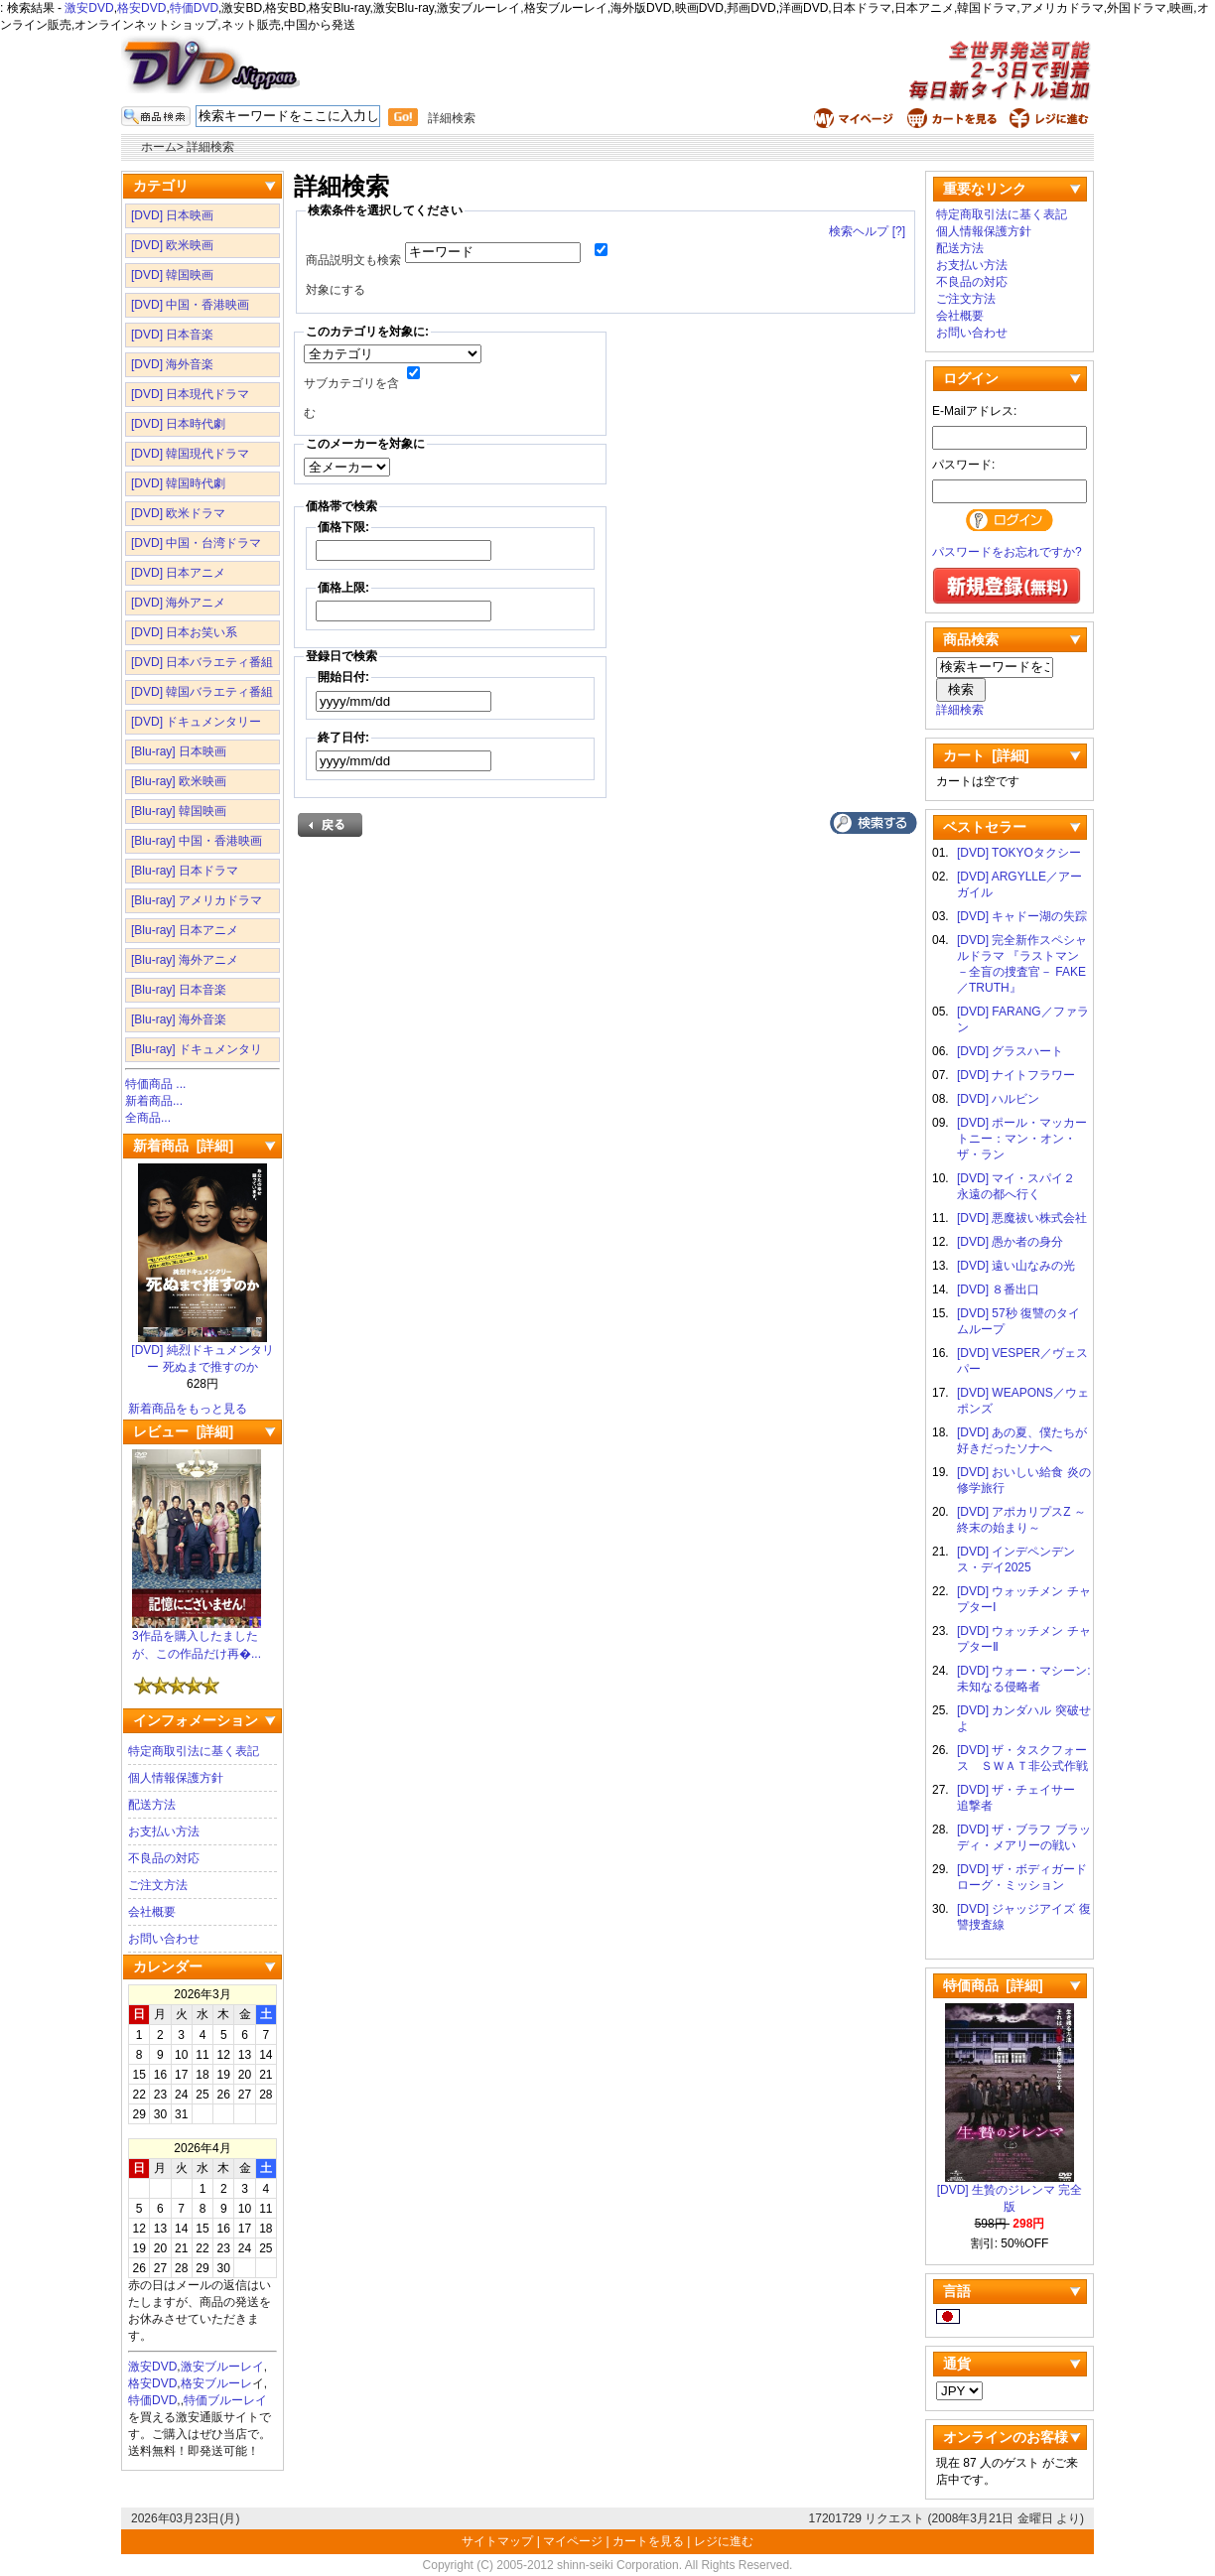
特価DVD (194, 8)
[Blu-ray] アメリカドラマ (196, 900)
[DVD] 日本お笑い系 (184, 632)
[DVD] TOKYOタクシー (1019, 853)
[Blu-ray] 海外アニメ (184, 960)
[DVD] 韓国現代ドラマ (190, 454)
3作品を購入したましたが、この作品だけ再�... (196, 1639)
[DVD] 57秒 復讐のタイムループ (1018, 1321)
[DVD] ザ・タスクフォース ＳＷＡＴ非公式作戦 (1022, 1758)
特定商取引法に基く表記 (193, 1751)
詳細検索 (451, 118)
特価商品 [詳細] (993, 1985)
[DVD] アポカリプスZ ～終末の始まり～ (1021, 1520)
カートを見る (648, 2541)
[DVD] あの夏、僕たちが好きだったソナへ (1022, 1440)
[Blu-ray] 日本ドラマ (184, 871)
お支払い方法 (164, 1831)
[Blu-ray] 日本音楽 (178, 990)
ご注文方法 (158, 1885)
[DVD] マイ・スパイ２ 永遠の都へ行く (1022, 1186)
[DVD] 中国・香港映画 (190, 305)
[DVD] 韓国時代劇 (178, 483)
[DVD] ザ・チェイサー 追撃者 (1022, 1798)
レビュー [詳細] (183, 1431)
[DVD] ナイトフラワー (1016, 1075)
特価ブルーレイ (225, 2400)
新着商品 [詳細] (183, 1145)
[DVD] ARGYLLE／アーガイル (1019, 884)
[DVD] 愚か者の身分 (1010, 1242)
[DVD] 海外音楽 (172, 364)
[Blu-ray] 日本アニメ (184, 930)
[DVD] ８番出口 (998, 1289)
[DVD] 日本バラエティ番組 (202, 662)
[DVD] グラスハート (1010, 1051)
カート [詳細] (986, 755)
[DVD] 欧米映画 (172, 245)
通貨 (957, 2364)
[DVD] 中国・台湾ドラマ (196, 543)
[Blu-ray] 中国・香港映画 (196, 841)
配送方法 (152, 1805)
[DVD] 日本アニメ (178, 573)
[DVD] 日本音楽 (172, 334)
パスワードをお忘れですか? (1007, 552)
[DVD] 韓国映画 (172, 275)
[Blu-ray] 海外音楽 (178, 1019)
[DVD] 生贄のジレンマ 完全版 (1010, 2192)
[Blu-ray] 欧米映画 (178, 781)
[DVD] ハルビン (998, 1099)
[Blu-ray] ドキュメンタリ (196, 1049)
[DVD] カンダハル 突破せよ (1024, 1718)
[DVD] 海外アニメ (178, 603)
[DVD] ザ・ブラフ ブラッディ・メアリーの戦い (1024, 1837)
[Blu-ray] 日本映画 (178, 751)
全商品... (148, 1118)
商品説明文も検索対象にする (353, 275)
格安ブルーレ (216, 2383)
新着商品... (154, 1101)
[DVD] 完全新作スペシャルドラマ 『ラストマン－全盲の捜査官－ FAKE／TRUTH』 (1022, 964)
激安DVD (89, 8)
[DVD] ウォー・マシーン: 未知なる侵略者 (1024, 1679)
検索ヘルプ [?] (867, 231)
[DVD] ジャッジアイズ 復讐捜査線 (1024, 1917)
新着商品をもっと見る (187, 1409)
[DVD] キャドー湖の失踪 (1022, 916)
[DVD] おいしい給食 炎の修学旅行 (1024, 1480)
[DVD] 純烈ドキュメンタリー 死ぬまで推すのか (202, 1352)
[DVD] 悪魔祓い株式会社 (1022, 1218)
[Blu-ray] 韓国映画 (178, 811)
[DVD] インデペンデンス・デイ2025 (1016, 1559)
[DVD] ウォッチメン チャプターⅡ (1024, 1639)
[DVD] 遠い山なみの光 (1016, 1266)
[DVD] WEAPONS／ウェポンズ (1023, 1401)
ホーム (159, 147)
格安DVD (141, 8)
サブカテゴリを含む (351, 398)
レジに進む (723, 2541)
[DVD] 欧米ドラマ (178, 513)
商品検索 (971, 639)
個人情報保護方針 (175, 1778)
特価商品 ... (155, 1084)
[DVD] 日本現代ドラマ (190, 394)
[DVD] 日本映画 (172, 215)
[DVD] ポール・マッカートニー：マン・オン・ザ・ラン (1022, 1138)
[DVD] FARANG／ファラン (1023, 1019)
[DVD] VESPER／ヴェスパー (1022, 1361)
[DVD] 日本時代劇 (178, 424)
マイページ (573, 2541)
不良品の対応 (164, 1858)
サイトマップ (499, 2541)
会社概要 (152, 1912)
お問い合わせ (164, 1939)
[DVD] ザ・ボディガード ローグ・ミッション (1024, 1877)
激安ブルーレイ (222, 2366)
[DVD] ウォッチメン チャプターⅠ (1024, 1599)
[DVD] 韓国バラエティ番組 (202, 692)
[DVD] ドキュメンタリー (196, 722)
